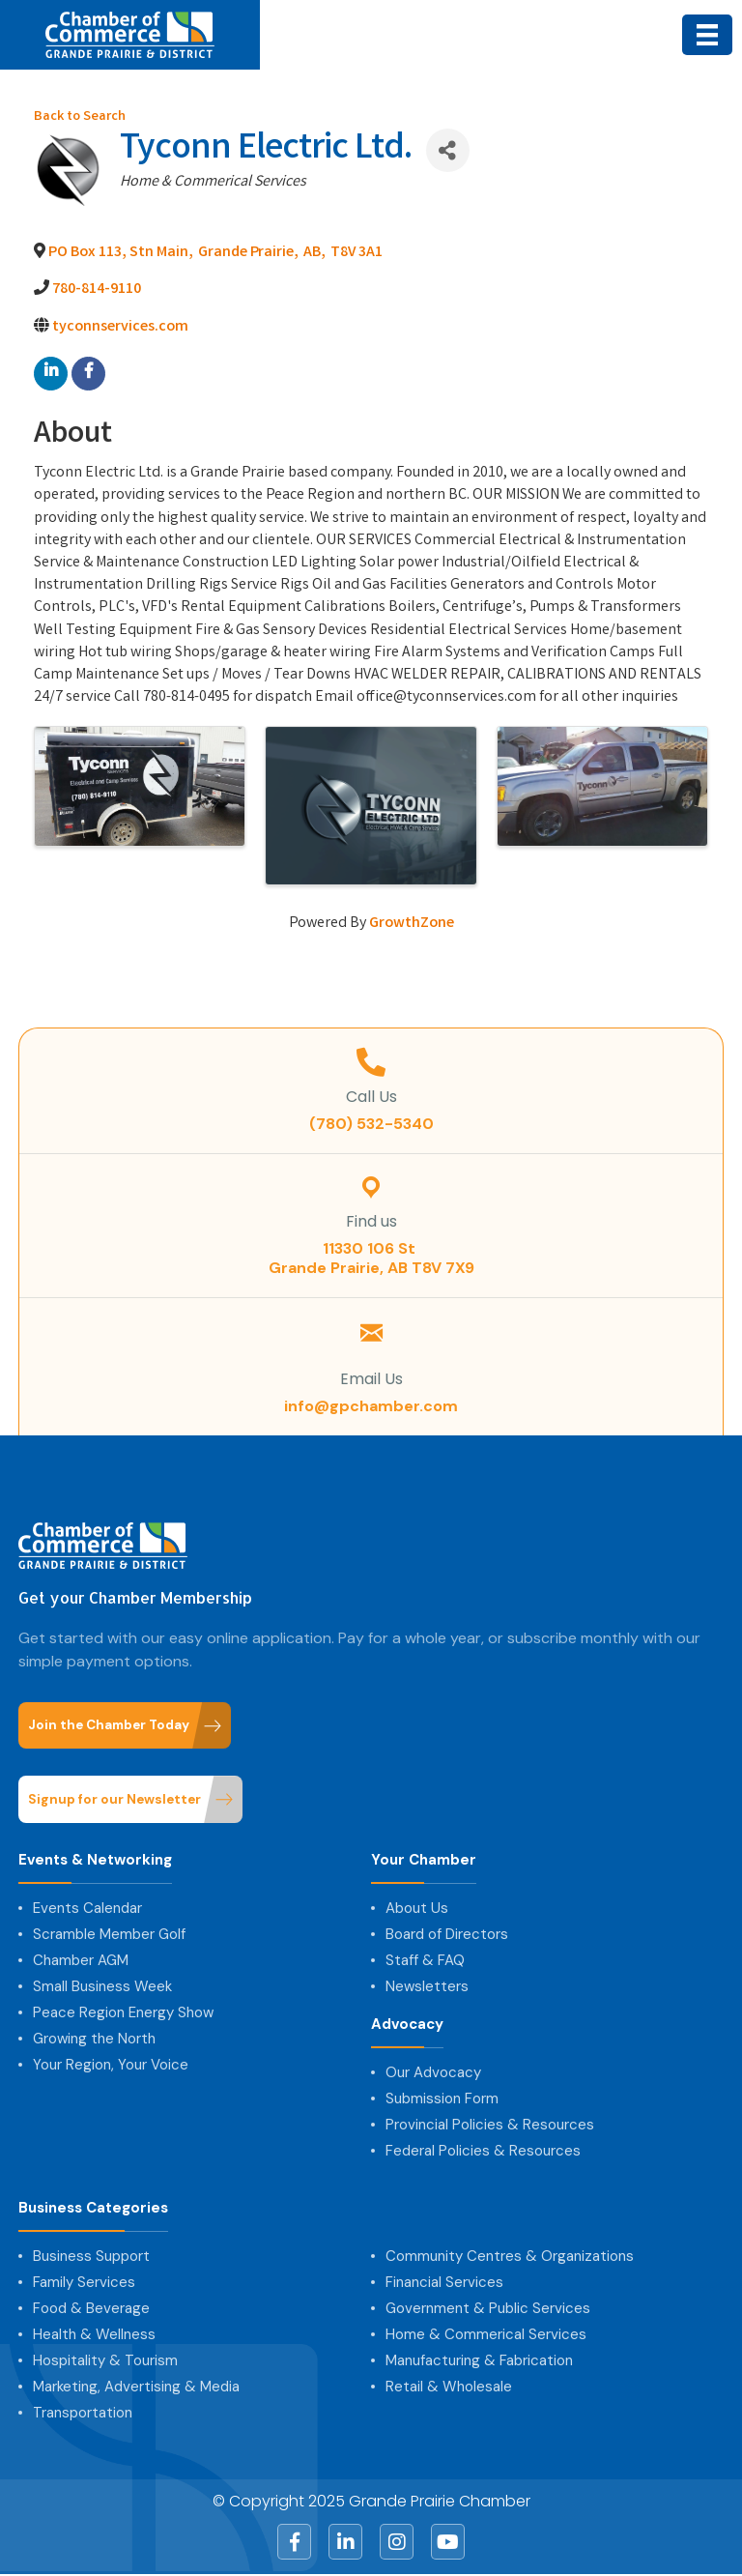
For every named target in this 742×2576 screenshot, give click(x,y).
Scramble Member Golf (109, 1934)
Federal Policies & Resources (483, 2150)
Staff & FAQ (425, 1960)
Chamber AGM (80, 1960)
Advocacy (407, 2024)
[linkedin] (51, 374)
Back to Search (80, 117)
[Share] (448, 150)
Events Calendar (87, 1908)
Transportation (82, 2412)
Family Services (84, 2282)
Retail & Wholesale (448, 2386)
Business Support (91, 2256)
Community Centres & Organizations (509, 2256)
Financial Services (444, 2282)
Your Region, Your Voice (110, 2064)
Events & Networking (95, 1860)
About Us (416, 1908)
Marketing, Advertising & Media (136, 2386)
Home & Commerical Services (485, 2334)
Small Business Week (102, 1986)
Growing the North (94, 2038)
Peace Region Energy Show (123, 2012)
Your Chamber (423, 1860)
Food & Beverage (91, 2308)
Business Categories (93, 2208)
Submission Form (442, 2098)
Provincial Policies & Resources (489, 2124)
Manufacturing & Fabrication (479, 2360)
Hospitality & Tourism (105, 2360)
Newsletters (427, 1986)
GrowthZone (411, 923)
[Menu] (707, 34)
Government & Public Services (487, 2308)
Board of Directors (446, 1934)
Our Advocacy (433, 2072)
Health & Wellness (94, 2334)
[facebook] (88, 374)
